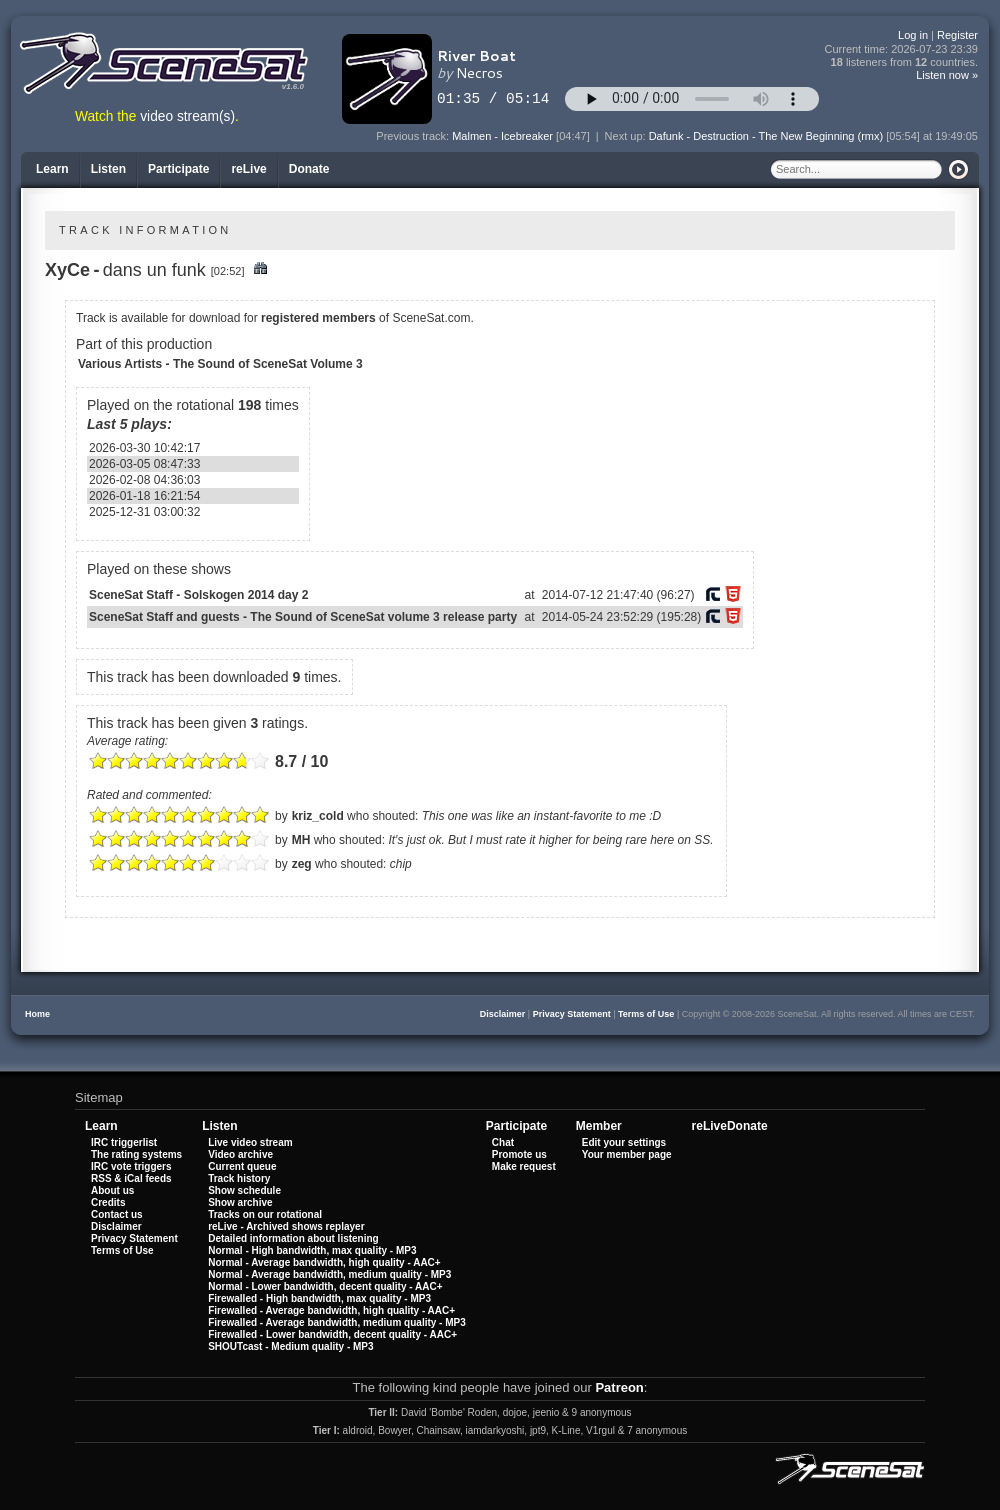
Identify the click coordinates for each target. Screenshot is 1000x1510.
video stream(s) (187, 116)
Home (37, 1014)
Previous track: (414, 136)
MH (301, 840)
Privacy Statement (572, 1014)
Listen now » (947, 75)
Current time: (902, 49)
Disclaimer (503, 1014)
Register (957, 35)
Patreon (619, 1387)
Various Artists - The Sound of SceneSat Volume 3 (220, 364)
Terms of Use (646, 1014)
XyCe (67, 270)
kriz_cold (318, 816)
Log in (913, 35)
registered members (318, 318)
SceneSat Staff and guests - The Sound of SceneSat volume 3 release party (303, 617)
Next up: (627, 136)
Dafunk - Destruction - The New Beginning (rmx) (766, 136)
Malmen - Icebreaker (502, 136)
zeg (302, 864)
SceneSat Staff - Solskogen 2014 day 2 (198, 595)
